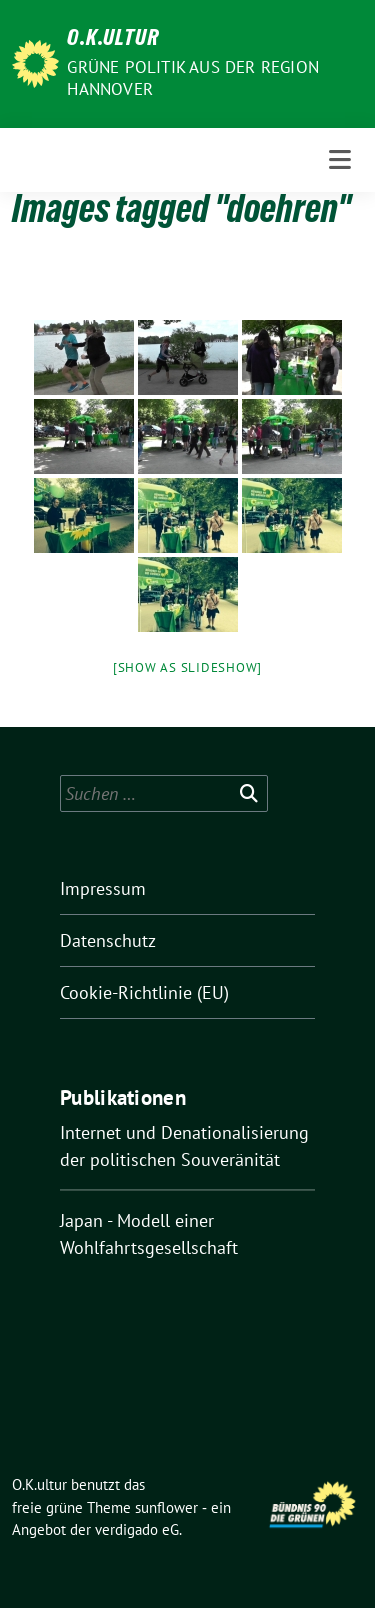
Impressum (103, 888)
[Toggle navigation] (340, 160)
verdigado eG (137, 1529)
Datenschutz (108, 940)
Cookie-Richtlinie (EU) (144, 992)
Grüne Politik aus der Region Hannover (193, 78)
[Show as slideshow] (187, 667)
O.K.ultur (113, 40)
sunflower (166, 1507)
